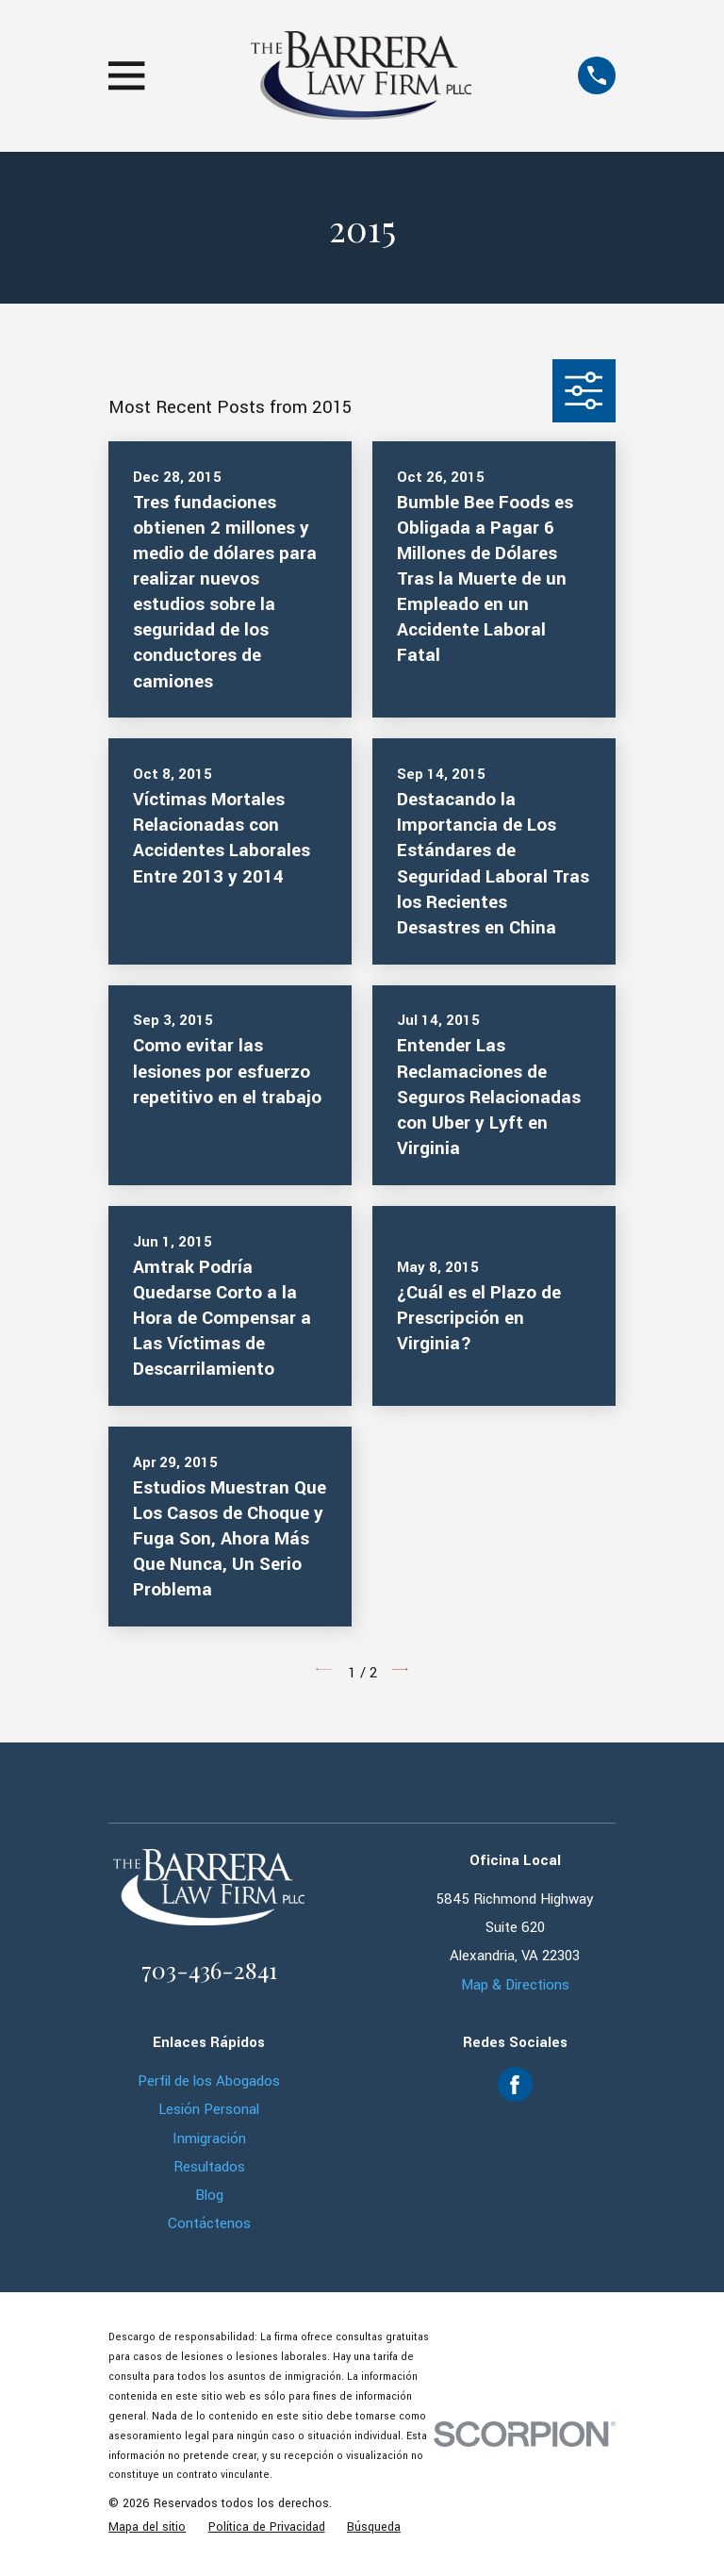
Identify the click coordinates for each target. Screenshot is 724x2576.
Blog (209, 2195)
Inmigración (209, 2138)
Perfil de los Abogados (209, 2081)
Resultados (209, 2166)
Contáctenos (209, 2223)
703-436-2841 (209, 1969)
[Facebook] (514, 2084)
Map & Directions (515, 1984)
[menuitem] (147, 2527)
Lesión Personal (208, 2109)
